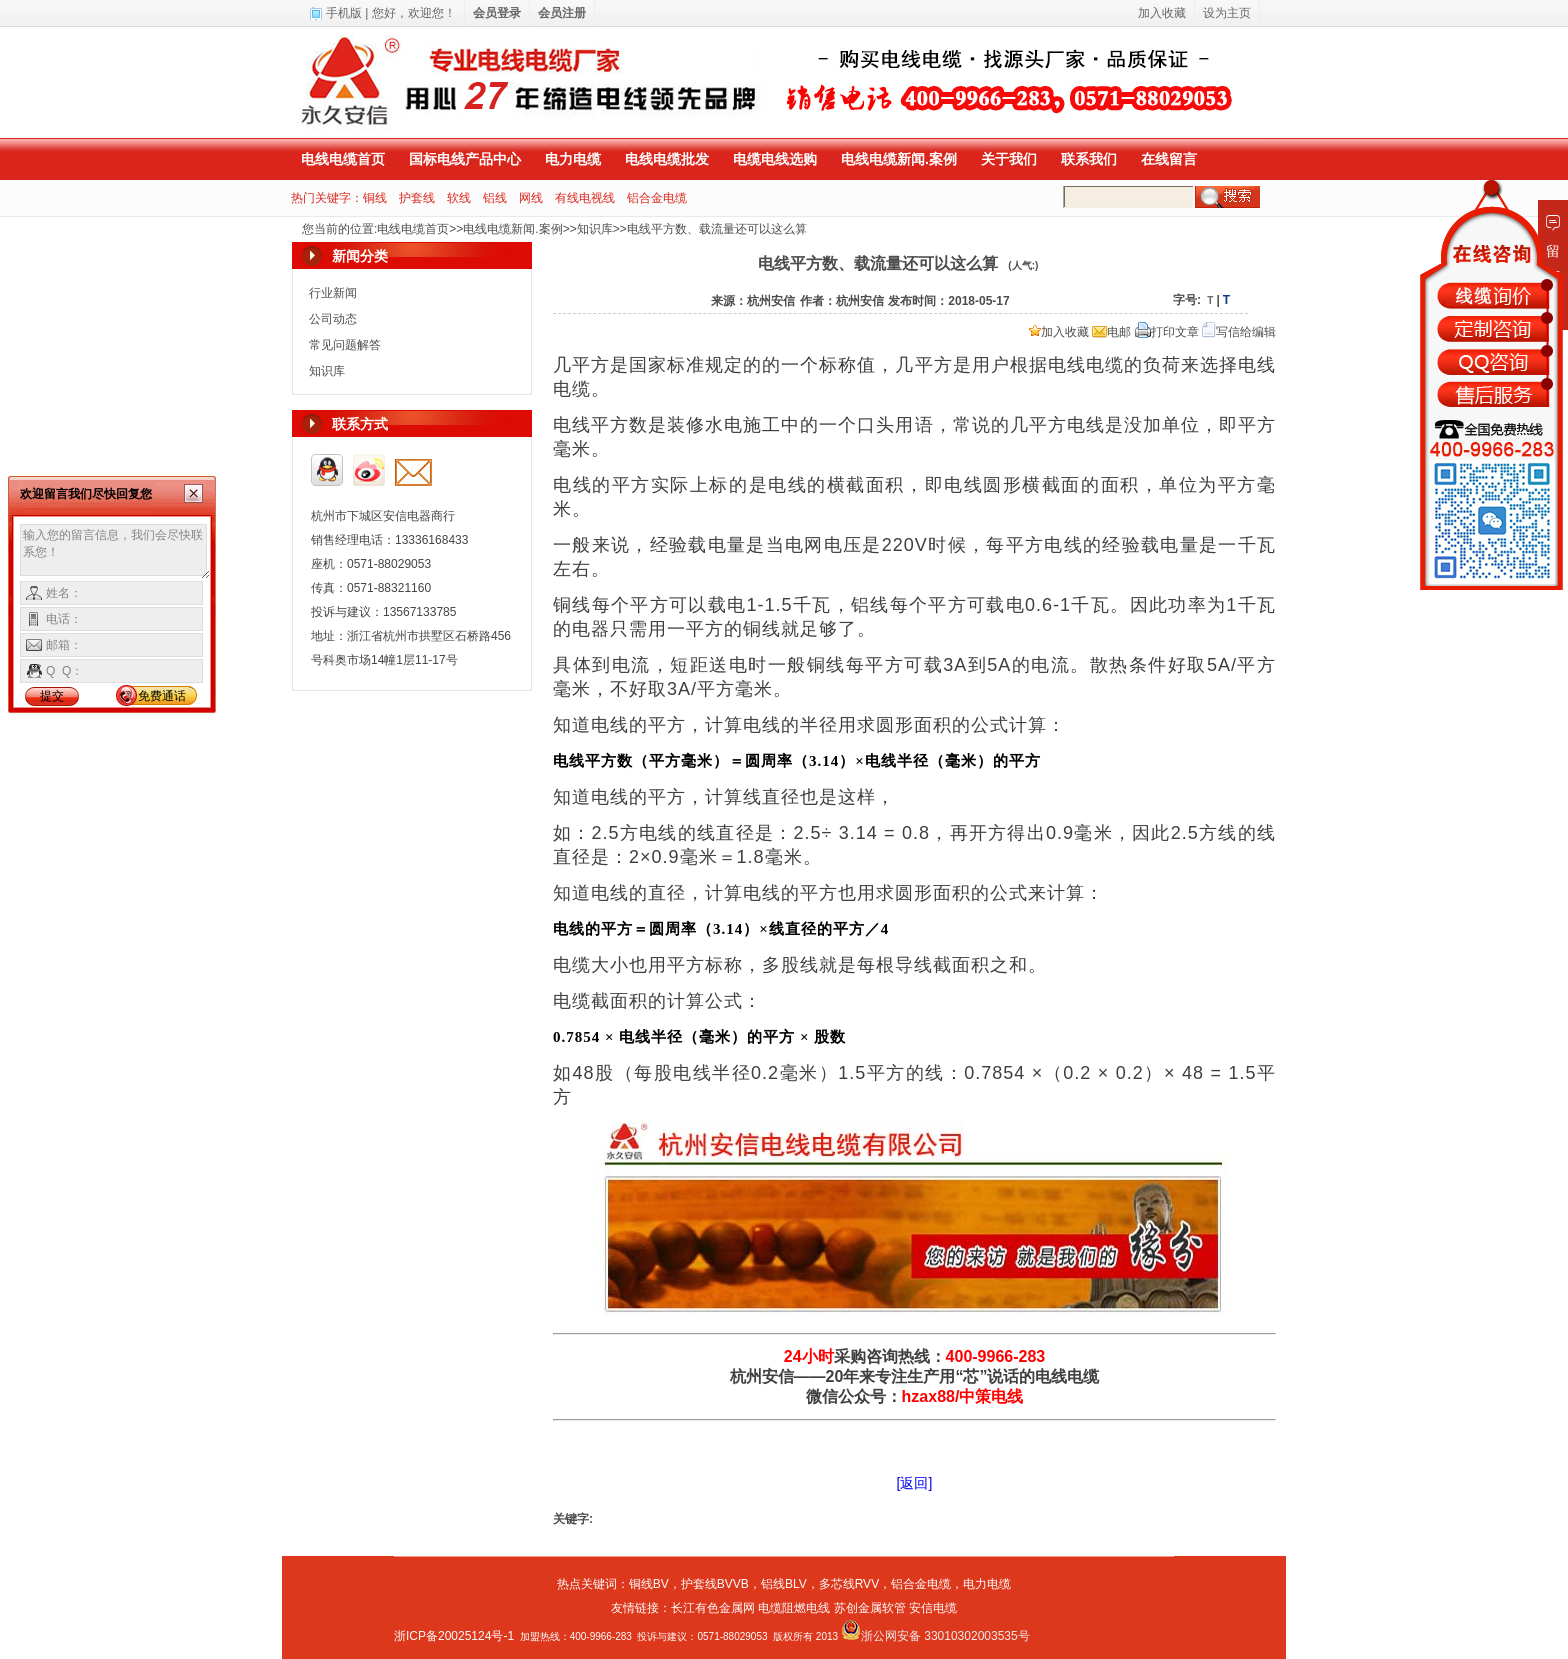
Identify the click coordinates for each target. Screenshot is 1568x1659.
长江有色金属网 (713, 1608)
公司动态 (333, 319)
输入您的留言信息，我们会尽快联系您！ (115, 552)
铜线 (375, 198)
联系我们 (1089, 159)
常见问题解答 (345, 345)
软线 (459, 198)
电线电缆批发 (667, 159)
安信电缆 (933, 1608)
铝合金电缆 (657, 198)
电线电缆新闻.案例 (899, 159)
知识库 (595, 229)
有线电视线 (585, 198)
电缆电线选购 (775, 159)
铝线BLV (784, 1584)
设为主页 (1227, 13)
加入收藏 (1059, 332)
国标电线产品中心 (465, 159)
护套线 (417, 198)
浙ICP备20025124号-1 (454, 1636)
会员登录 (497, 13)
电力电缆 (573, 159)
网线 (531, 198)
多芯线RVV (849, 1584)
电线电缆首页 (343, 159)
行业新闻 (333, 293)
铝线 (495, 198)
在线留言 (1169, 159)
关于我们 (1009, 159)
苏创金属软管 (870, 1608)
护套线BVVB (715, 1584)
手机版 (344, 13)
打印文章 (1167, 332)
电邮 (1111, 332)
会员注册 (562, 13)
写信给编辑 (1239, 332)
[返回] (915, 1483)
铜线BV (649, 1584)
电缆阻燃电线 (794, 1608)
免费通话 (162, 696)
